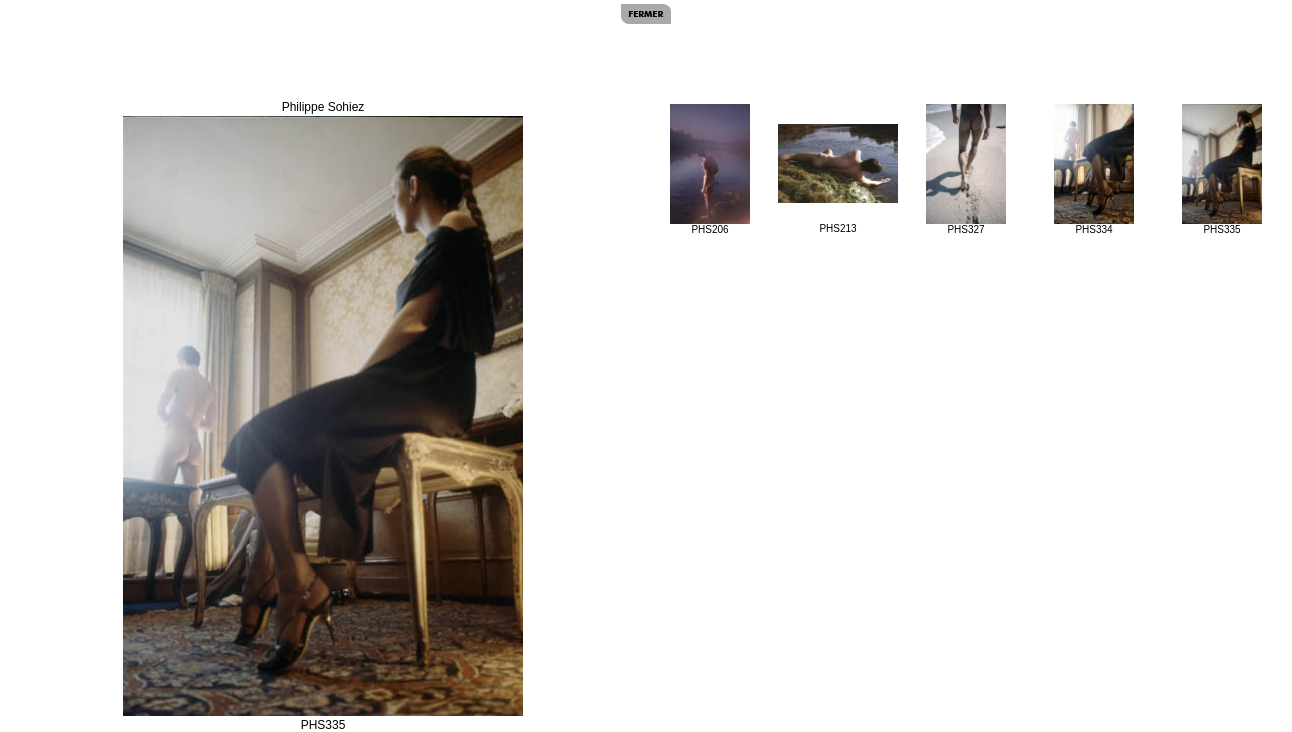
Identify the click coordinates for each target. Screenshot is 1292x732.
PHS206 (709, 169)
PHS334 (1094, 169)
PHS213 (838, 179)
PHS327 (965, 169)
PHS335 (1222, 169)
